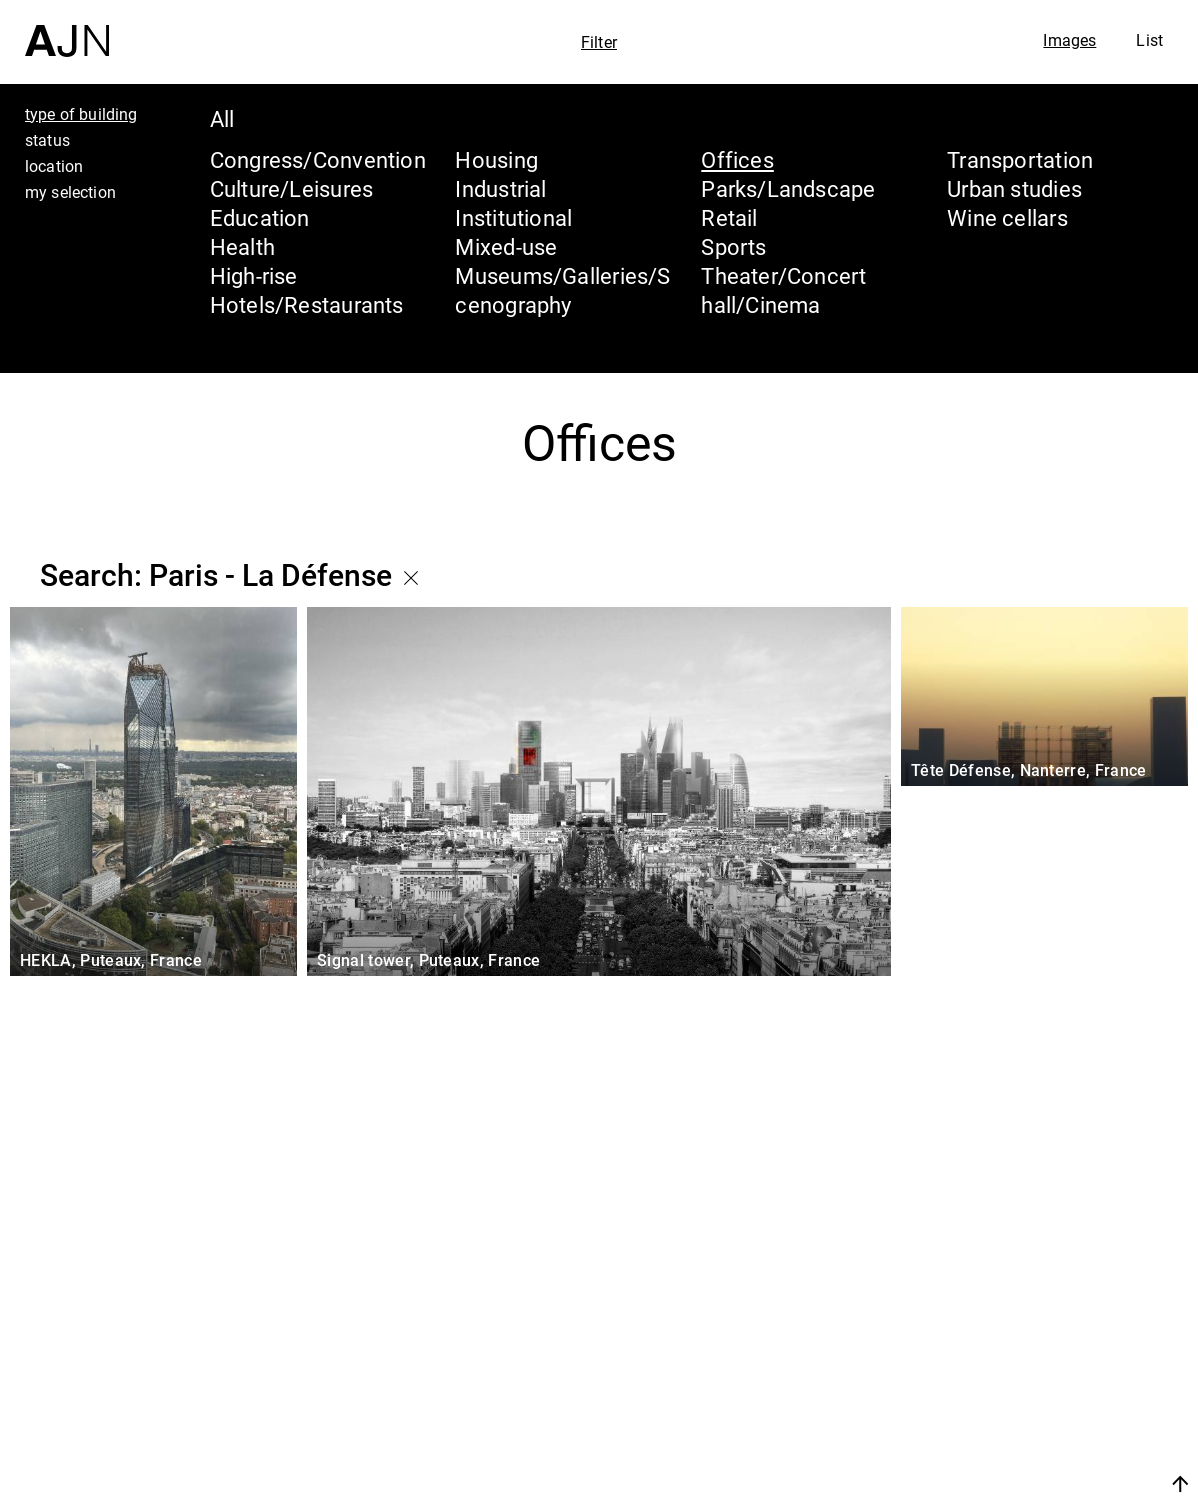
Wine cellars (1007, 217)
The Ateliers (1025, 1358)
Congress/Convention (318, 159)
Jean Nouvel (1027, 1320)
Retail (729, 217)
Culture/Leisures (292, 188)
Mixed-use (506, 246)
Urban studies (1014, 188)
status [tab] (47, 140)
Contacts (1004, 1434)
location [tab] (54, 166)
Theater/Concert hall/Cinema (783, 290)
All (222, 118)
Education (260, 217)
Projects (999, 1396)
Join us (968, 1483)
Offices (737, 159)
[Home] (67, 28)
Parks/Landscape (788, 188)
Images (1069, 40)
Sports (733, 246)
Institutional (513, 217)
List (1149, 40)
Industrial (500, 188)
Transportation (1020, 159)
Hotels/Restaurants (307, 304)
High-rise (254, 275)
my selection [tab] (70, 192)
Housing (496, 159)
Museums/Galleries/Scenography (562, 290)
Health (242, 246)
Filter (599, 42)
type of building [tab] (81, 114)
